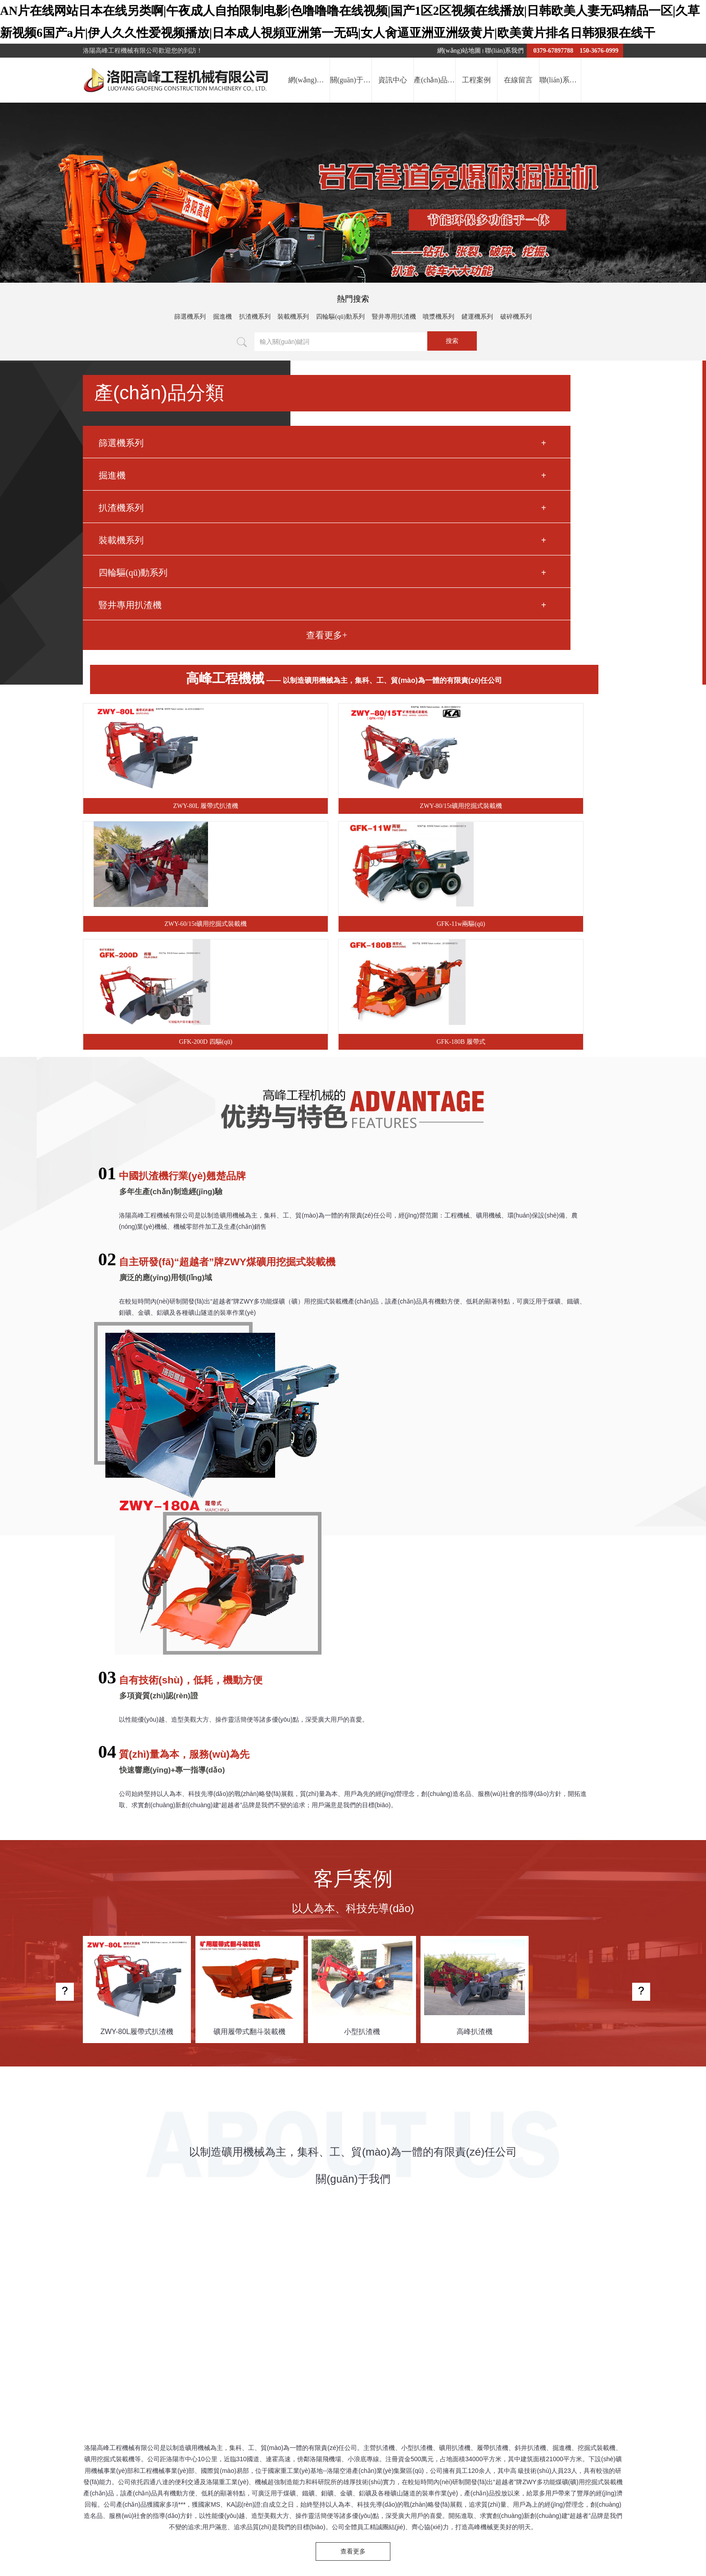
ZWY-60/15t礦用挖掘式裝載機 (559, 517)
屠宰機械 (130, 2285)
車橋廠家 (221, 2285)
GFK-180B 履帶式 (559, 635)
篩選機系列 (190, 318)
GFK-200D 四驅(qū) (422, 635)
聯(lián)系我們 (504, 52)
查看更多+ (146, 679)
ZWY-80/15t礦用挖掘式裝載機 (422, 517)
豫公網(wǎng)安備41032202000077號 (506, 2428)
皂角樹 (506, 2285)
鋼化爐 (383, 2285)
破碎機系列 (516, 318)
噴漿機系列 (438, 318)
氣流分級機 (476, 2285)
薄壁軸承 (252, 2285)
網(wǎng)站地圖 (459, 52)
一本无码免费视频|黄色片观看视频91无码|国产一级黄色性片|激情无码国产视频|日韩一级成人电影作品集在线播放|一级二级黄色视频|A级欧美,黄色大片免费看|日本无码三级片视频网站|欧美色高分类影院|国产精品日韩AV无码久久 (317, 2547)
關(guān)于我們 (379, 2329)
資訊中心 (417, 2329)
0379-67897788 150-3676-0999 (575, 52)
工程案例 (495, 2329)
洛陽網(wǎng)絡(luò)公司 (334, 2285)
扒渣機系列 (255, 318)
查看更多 (353, 1912)
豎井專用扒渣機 (394, 318)
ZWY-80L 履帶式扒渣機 (285, 517)
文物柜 (157, 2285)
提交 (278, 2357)
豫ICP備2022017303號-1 (418, 2428)
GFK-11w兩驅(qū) (285, 635)
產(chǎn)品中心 (457, 2329)
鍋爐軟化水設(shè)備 (426, 2285)
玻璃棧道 (282, 2285)
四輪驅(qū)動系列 (340, 318)
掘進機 (222, 318)
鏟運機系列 (477, 318)
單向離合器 (188, 2285)
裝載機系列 (293, 318)
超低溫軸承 (536, 2285)
